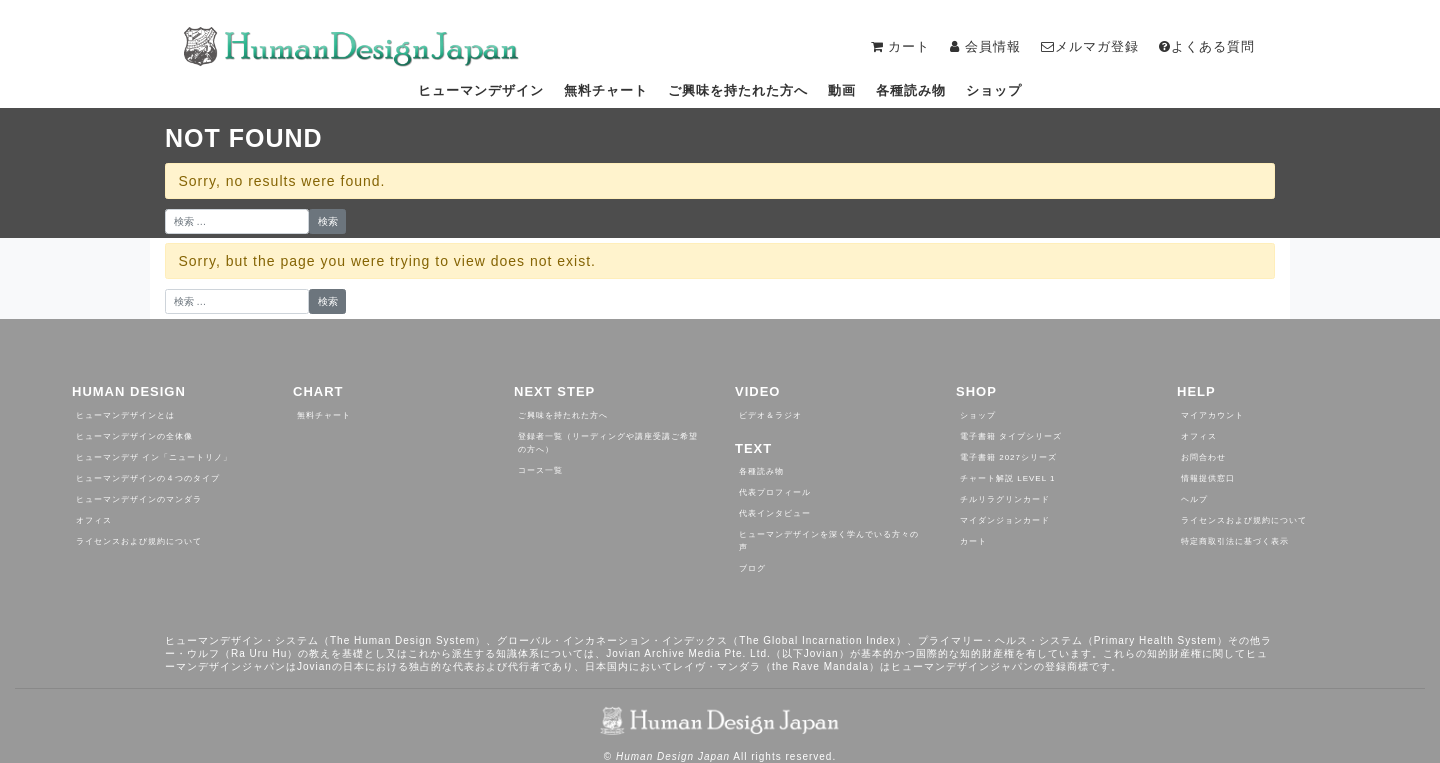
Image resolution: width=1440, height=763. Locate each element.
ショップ (994, 90)
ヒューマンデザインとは (125, 415)
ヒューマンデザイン (481, 90)
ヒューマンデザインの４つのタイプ (148, 478)
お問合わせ (1203, 457)
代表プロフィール (775, 492)
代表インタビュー (775, 513)
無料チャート (606, 90)
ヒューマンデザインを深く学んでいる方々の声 (829, 541)
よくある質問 (1207, 46)
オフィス (94, 520)
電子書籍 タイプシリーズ (1011, 436)
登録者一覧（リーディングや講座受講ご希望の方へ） (608, 443)
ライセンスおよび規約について (139, 541)
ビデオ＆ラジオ (770, 415)
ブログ (752, 568)
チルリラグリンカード (1005, 499)
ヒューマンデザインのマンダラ (139, 499)
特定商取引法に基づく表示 (1235, 541)
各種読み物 (911, 90)
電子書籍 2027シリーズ (1008, 457)
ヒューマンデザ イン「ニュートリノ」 (154, 457)
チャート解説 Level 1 (1008, 478)
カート (973, 541)
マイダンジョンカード (1005, 520)
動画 (842, 90)
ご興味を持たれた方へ (738, 90)
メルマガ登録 (1090, 46)
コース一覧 (540, 470)
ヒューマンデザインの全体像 (134, 436)
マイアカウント (1212, 415)
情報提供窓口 (1208, 478)
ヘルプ (1194, 499)
